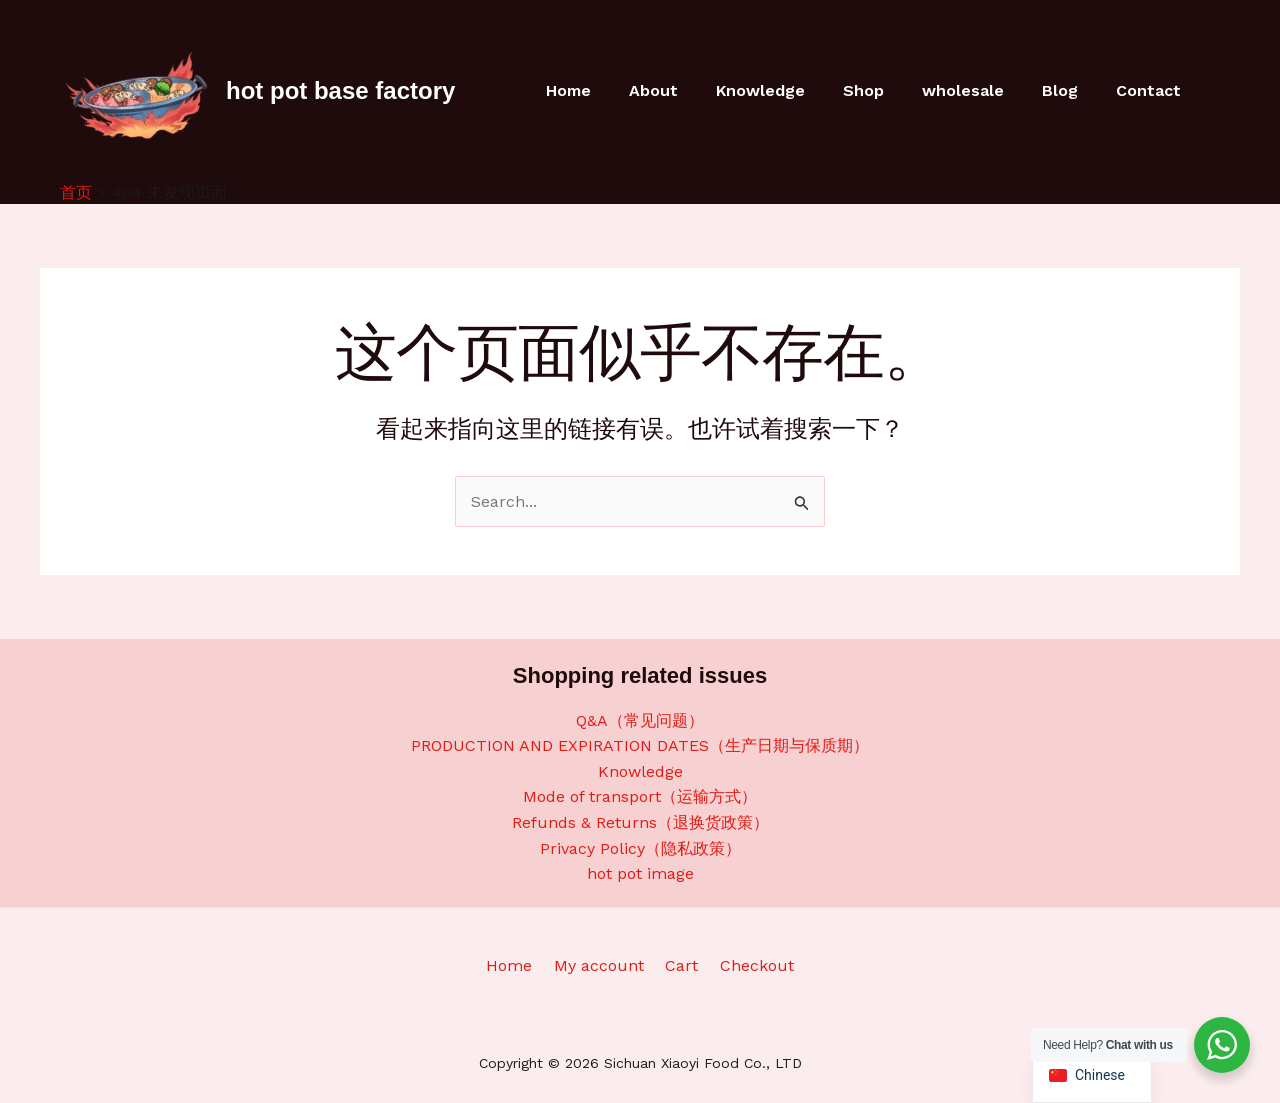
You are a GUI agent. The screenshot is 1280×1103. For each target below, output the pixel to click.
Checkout (749, 965)
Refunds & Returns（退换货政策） (640, 822)
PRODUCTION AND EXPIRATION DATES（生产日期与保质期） (640, 745)
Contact (1151, 91)
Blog (1069, 91)
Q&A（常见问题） (640, 720)
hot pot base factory (340, 90)
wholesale (978, 91)
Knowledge (787, 91)
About (686, 91)
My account (602, 965)
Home (607, 91)
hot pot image (640, 873)
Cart (679, 965)
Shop (884, 91)
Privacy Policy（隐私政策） (640, 848)
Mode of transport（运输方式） (640, 796)
